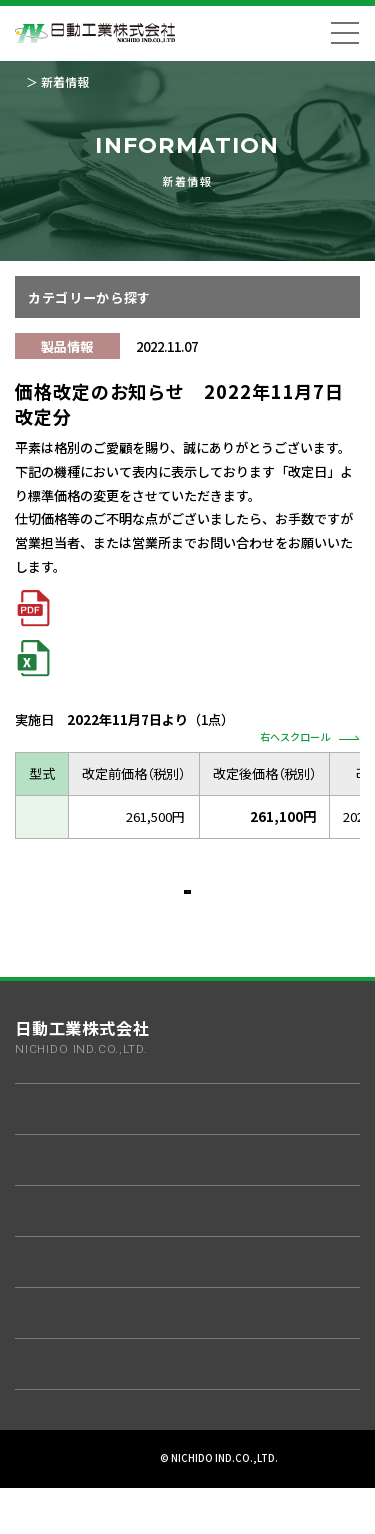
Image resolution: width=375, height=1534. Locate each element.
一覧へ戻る (187, 902)
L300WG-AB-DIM (80, 817)
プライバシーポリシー (107, 1481)
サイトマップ (286, 1481)
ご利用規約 (205, 1481)
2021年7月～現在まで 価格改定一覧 (158, 607)
